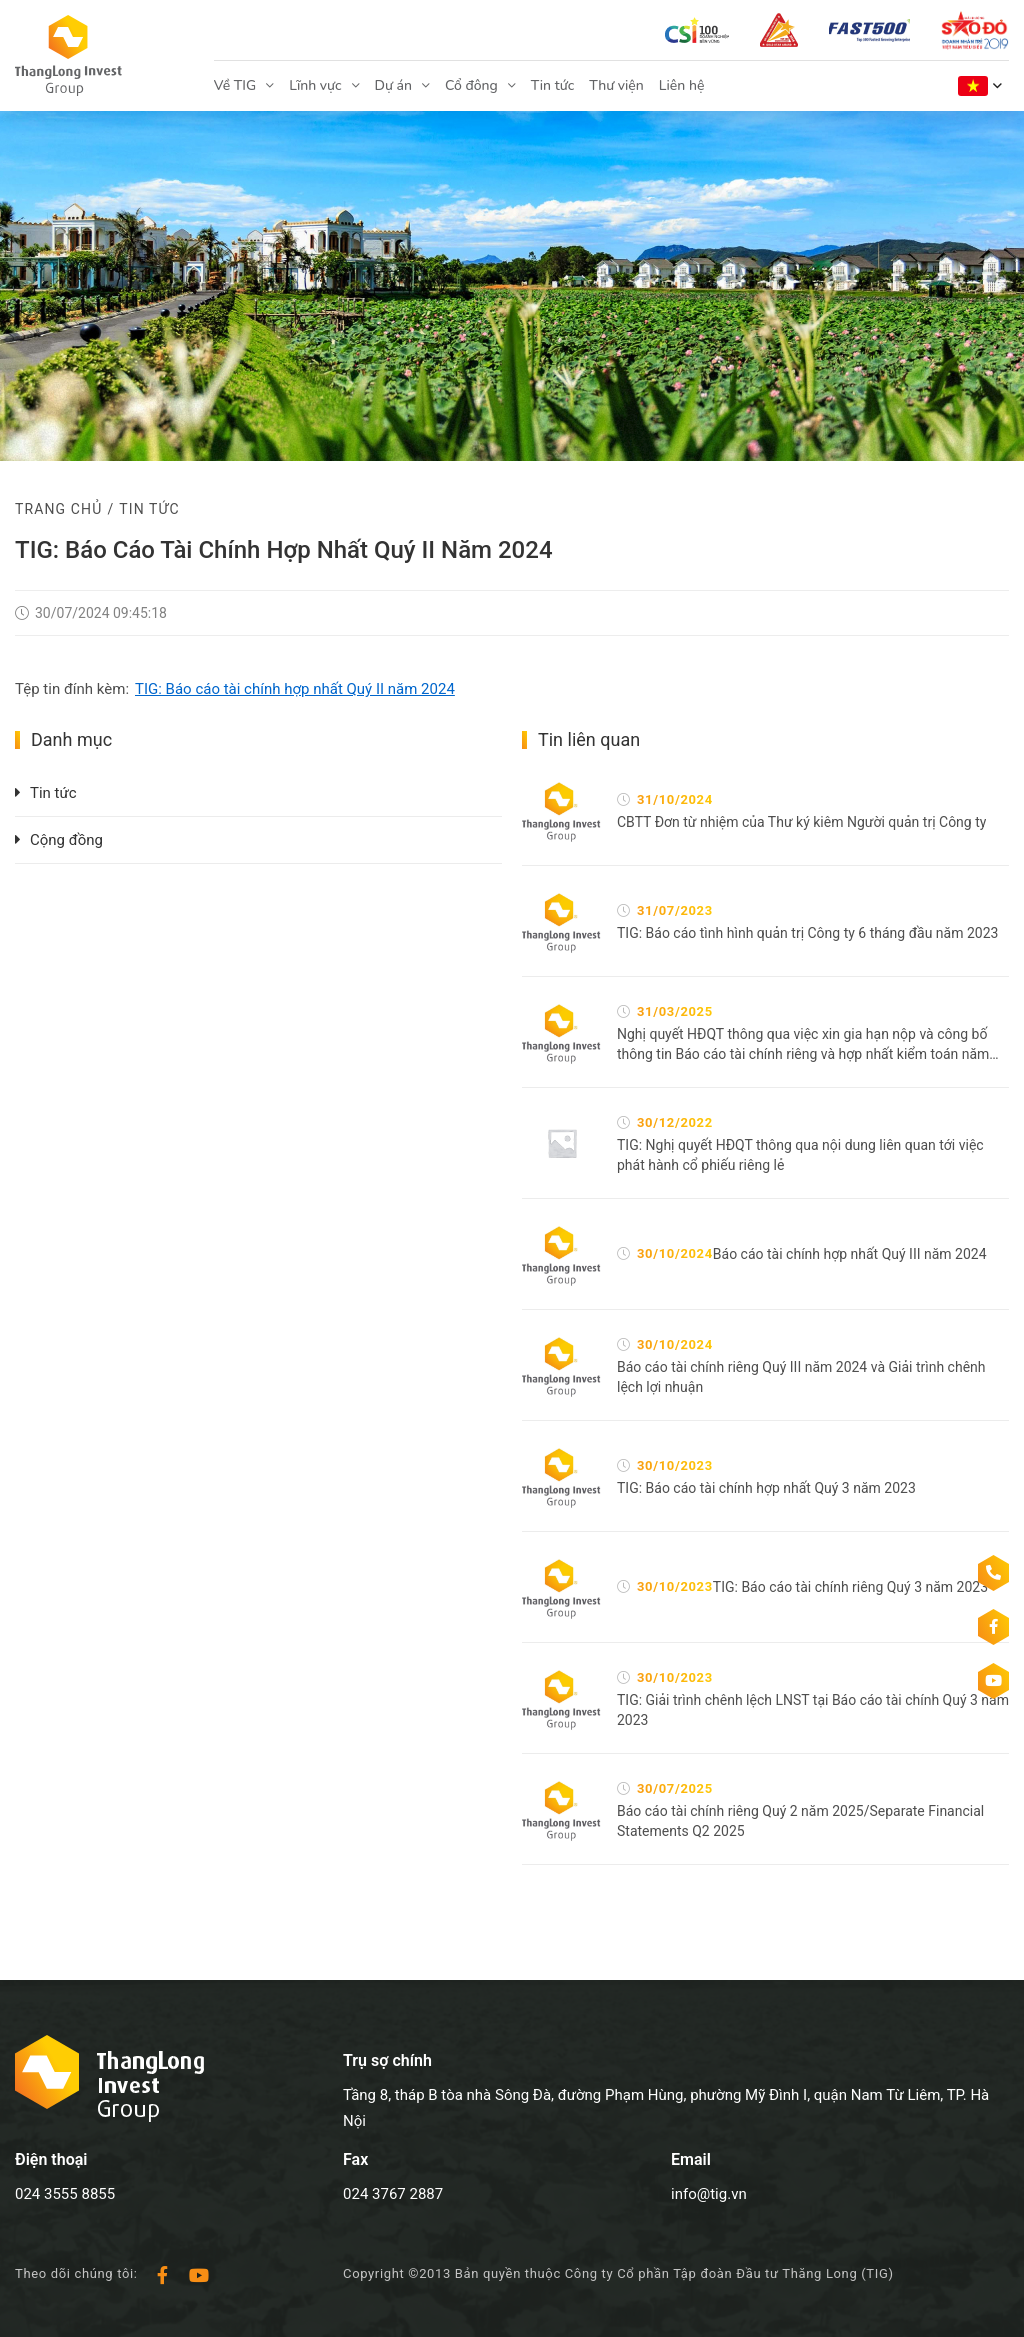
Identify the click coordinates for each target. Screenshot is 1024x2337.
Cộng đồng (66, 840)
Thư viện (616, 85)
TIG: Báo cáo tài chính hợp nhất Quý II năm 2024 (295, 689)
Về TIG (235, 85)
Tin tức (552, 85)
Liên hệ (682, 85)
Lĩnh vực (315, 85)
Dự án (394, 85)
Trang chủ (58, 509)
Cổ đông (471, 85)
